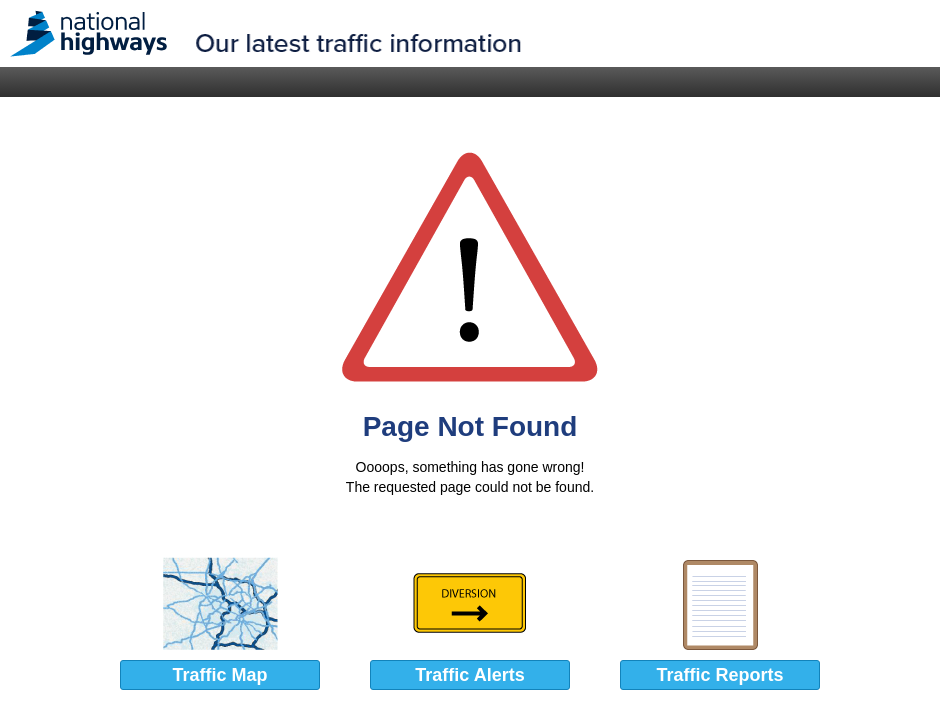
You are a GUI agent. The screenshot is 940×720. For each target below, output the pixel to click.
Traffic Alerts (469, 675)
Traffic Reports (719, 675)
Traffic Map (219, 675)
